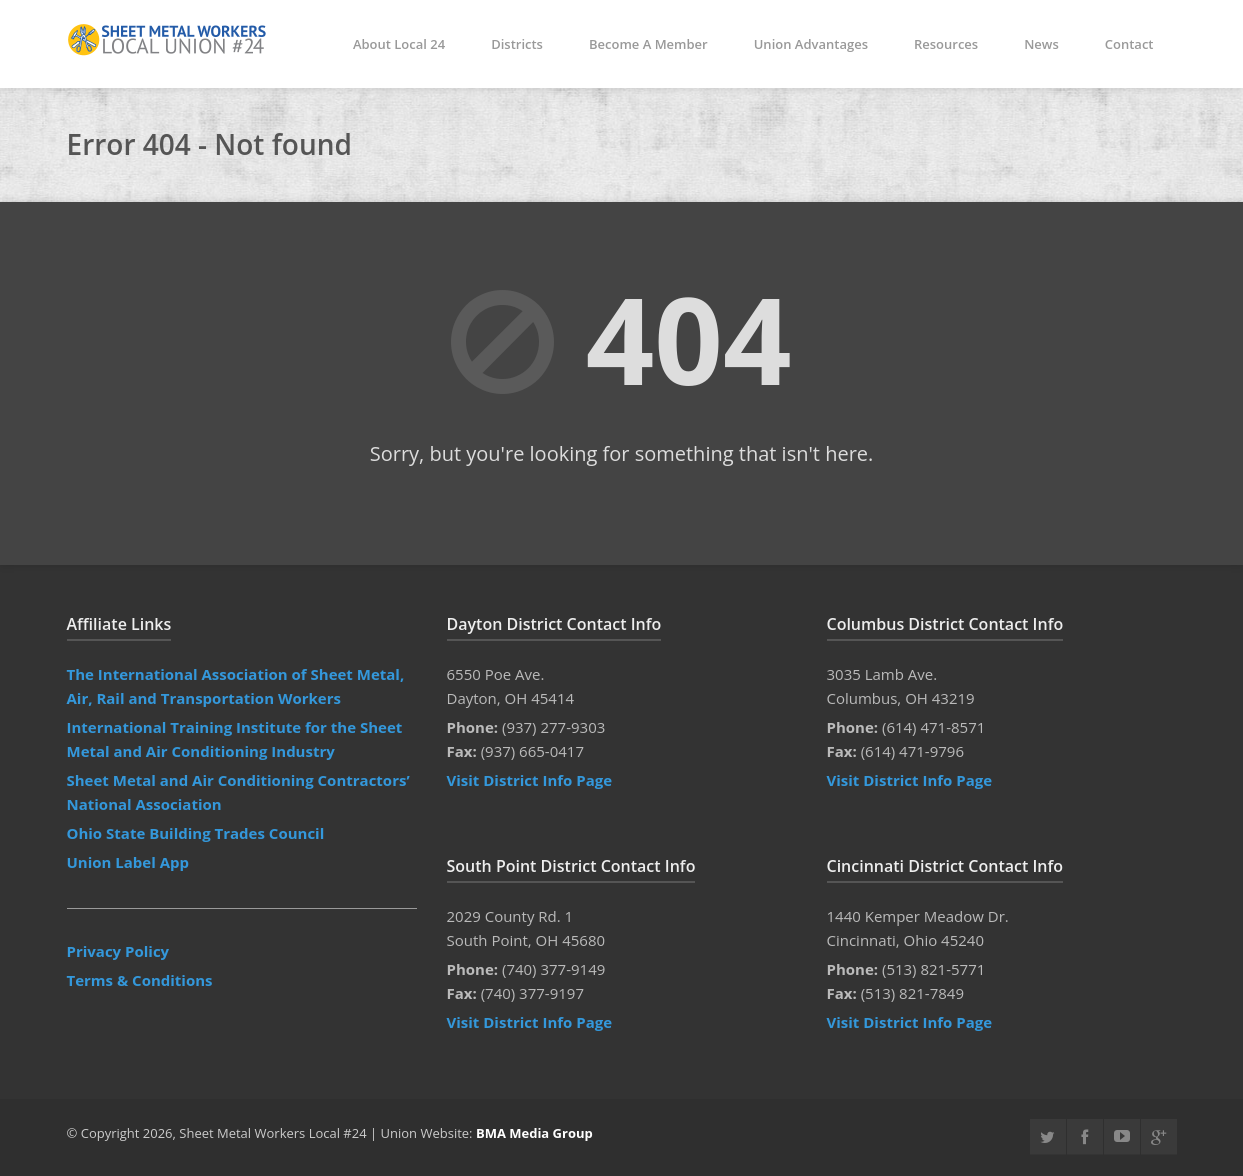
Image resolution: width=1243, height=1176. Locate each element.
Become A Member (648, 44)
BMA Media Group (534, 1133)
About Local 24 (399, 44)
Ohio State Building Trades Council (196, 833)
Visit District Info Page (530, 780)
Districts (517, 44)
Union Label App (128, 862)
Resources (946, 44)
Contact (1129, 44)
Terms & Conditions (140, 980)
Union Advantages (811, 44)
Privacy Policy (118, 951)
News (1041, 44)
